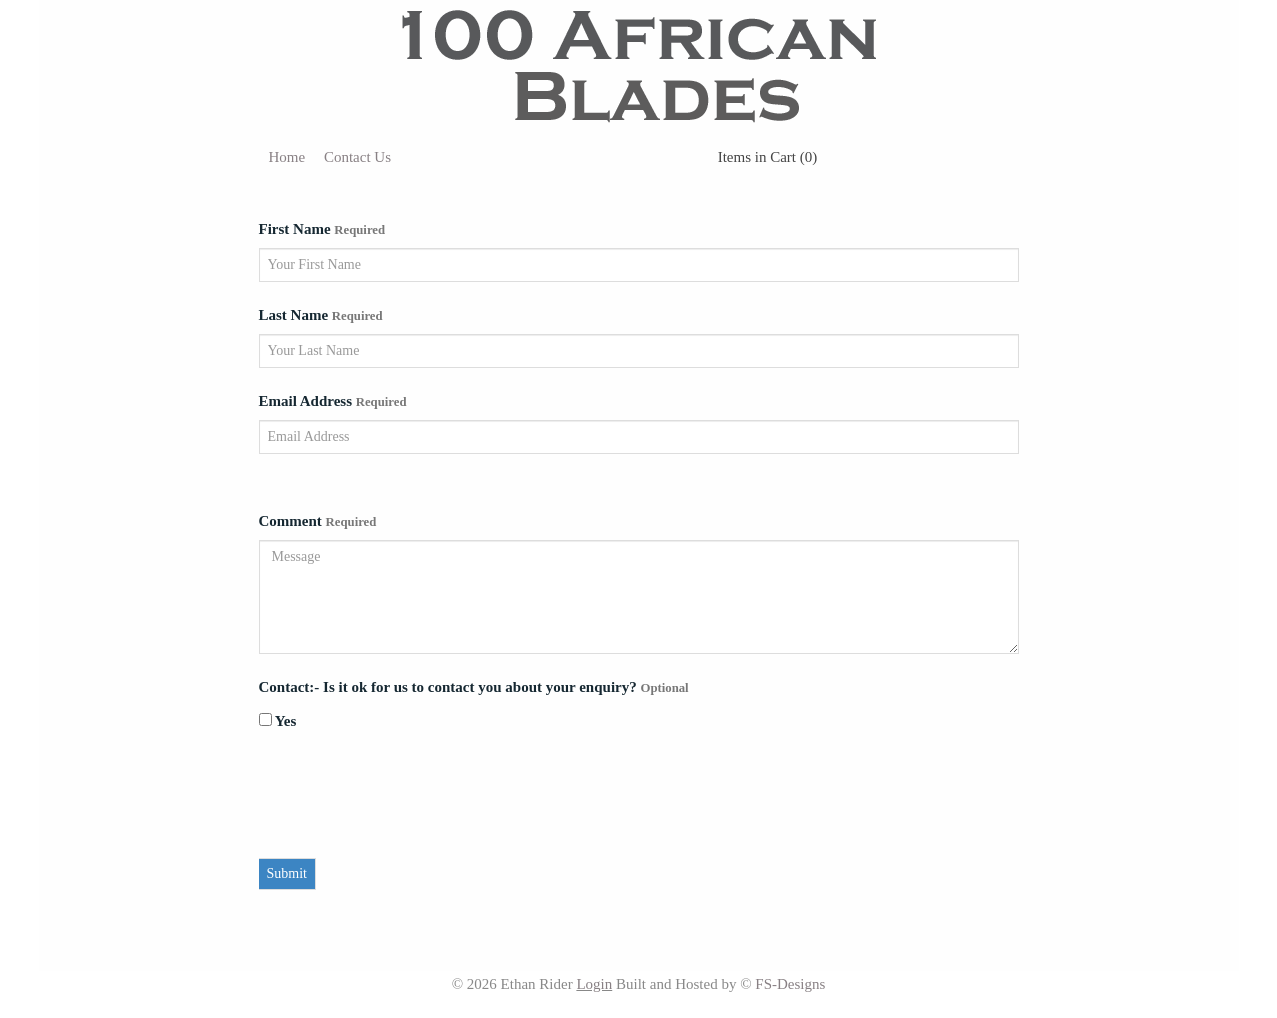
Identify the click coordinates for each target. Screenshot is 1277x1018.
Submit (287, 873)
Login (594, 984)
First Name (322, 229)
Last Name (321, 315)
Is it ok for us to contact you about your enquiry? (506, 687)
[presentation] (411, 799)
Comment (318, 521)
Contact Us (357, 157)
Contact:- (291, 687)
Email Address (333, 401)
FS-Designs (790, 984)
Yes (278, 721)
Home (287, 157)
